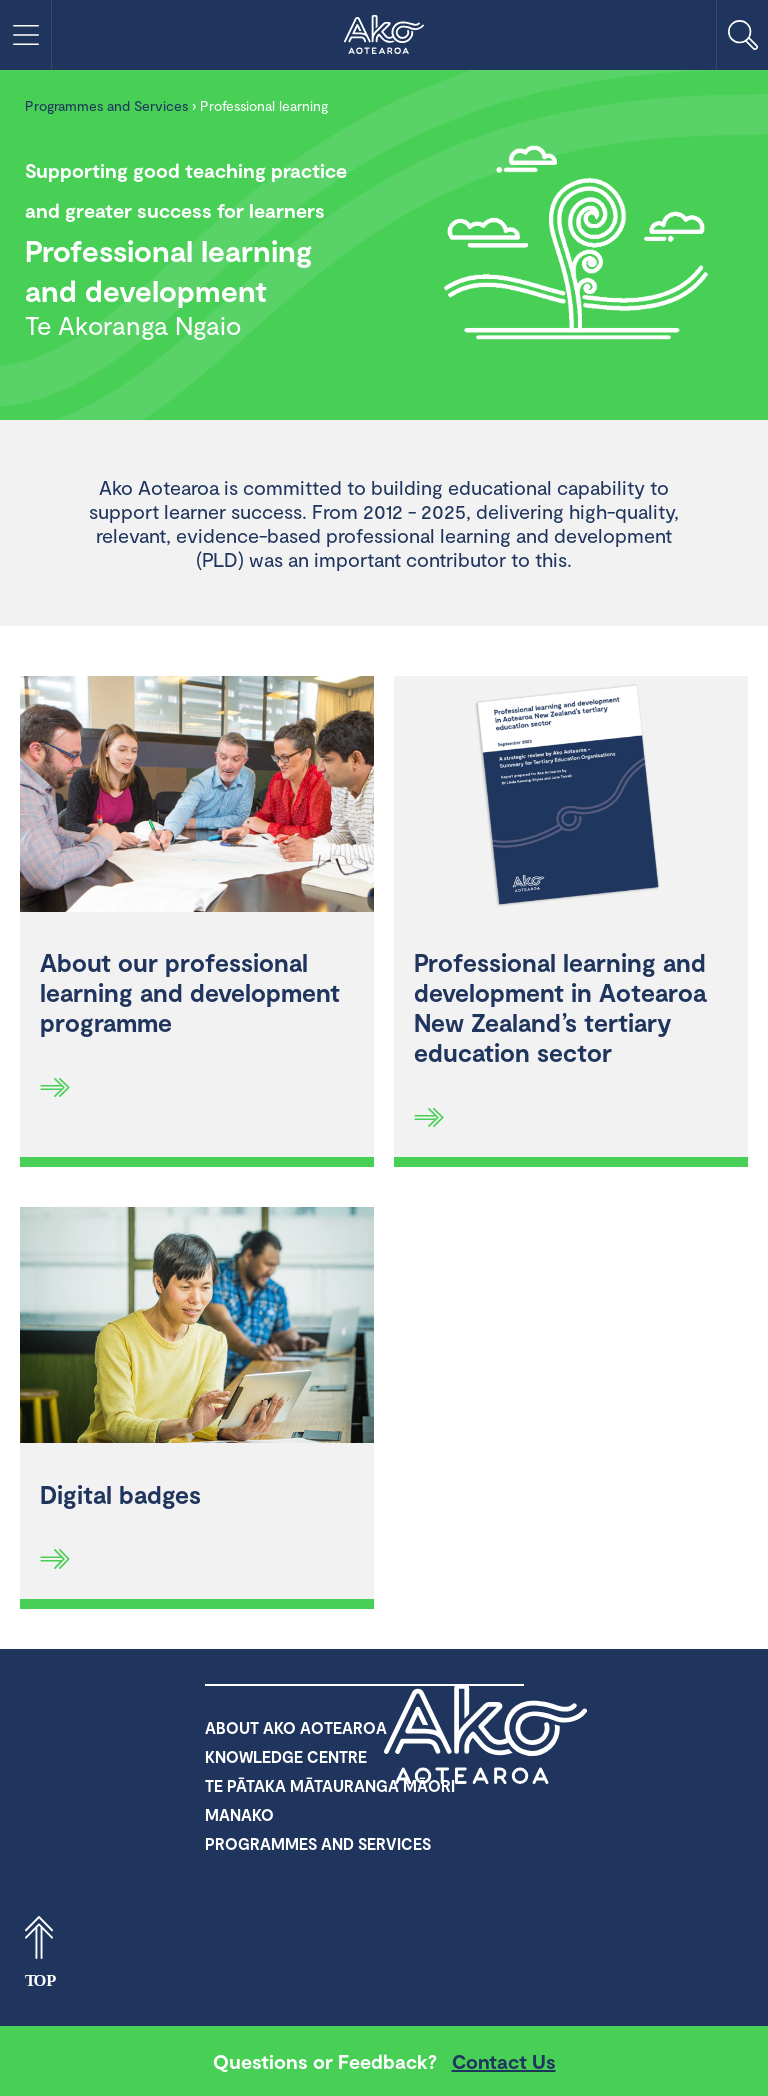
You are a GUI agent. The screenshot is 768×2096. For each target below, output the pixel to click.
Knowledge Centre (286, 1756)
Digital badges (120, 1494)
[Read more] (55, 1087)
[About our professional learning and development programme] (197, 796)
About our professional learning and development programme (190, 992)
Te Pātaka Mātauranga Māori (330, 1785)
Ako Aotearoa (486, 1734)
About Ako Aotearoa (296, 1727)
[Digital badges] (197, 1327)
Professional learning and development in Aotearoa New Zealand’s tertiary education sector (560, 1007)
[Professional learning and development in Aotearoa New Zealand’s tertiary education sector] (571, 796)
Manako (239, 1814)
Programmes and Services (106, 105)
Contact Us (504, 2061)
